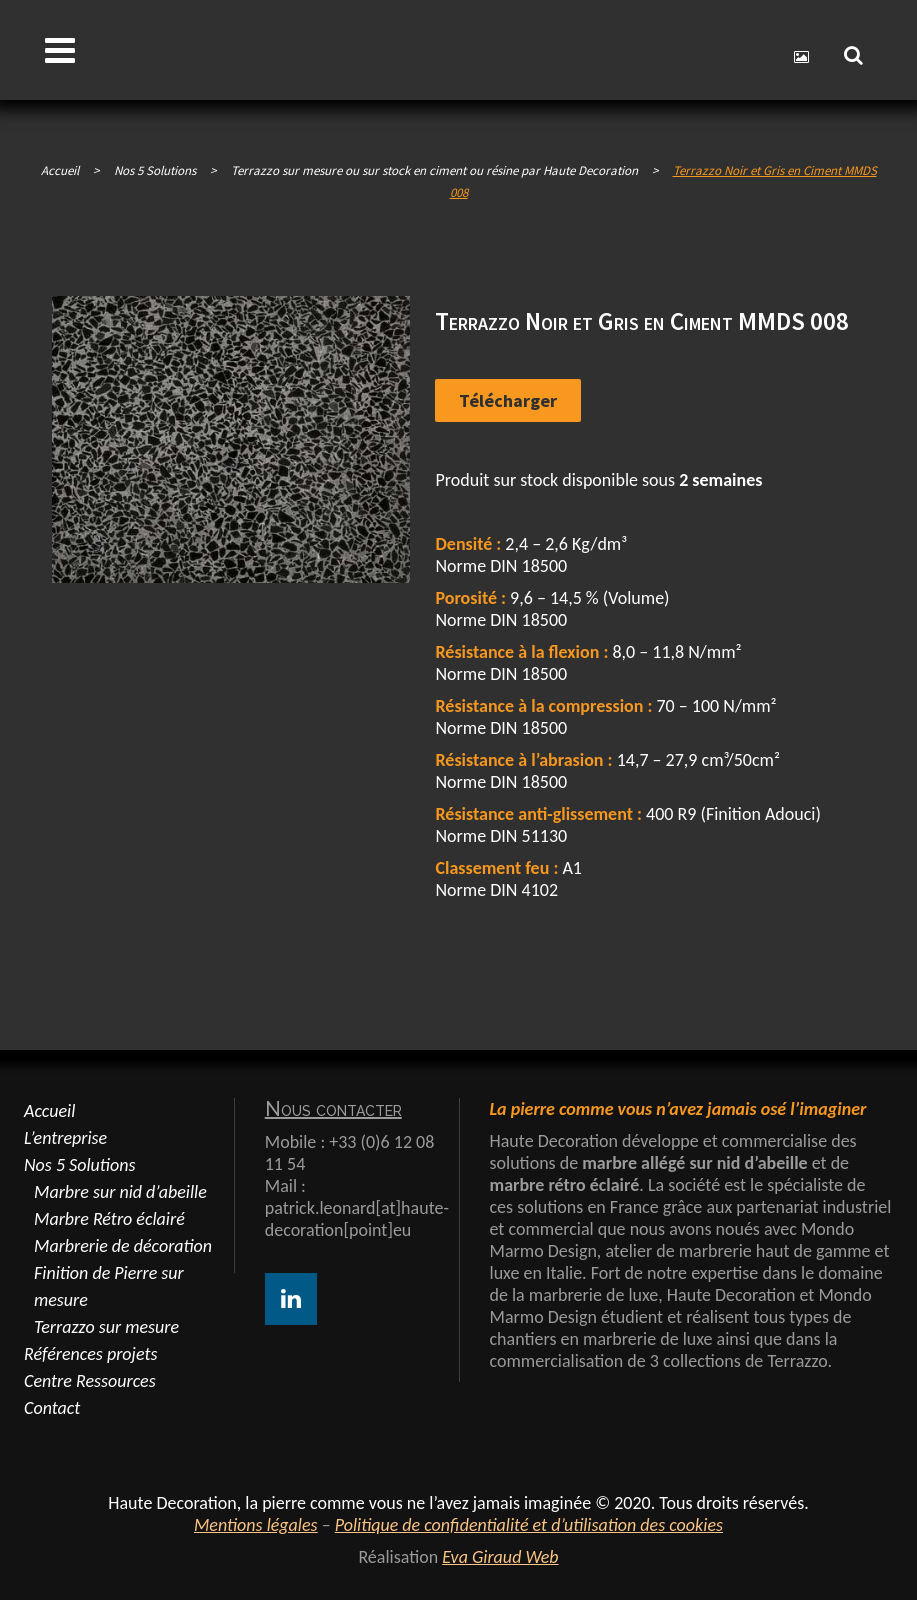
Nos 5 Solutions (79, 1165)
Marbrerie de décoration (123, 1246)
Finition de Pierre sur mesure (109, 1286)
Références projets (90, 1354)
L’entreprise (65, 1138)
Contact (52, 1408)
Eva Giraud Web (500, 1557)
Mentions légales (256, 1525)
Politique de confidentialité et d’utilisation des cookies (529, 1525)
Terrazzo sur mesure (106, 1327)
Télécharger (508, 400)
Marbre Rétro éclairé (109, 1219)
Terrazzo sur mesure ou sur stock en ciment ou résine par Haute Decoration (434, 170)
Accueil (60, 170)
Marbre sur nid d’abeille (120, 1192)
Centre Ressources (90, 1381)
